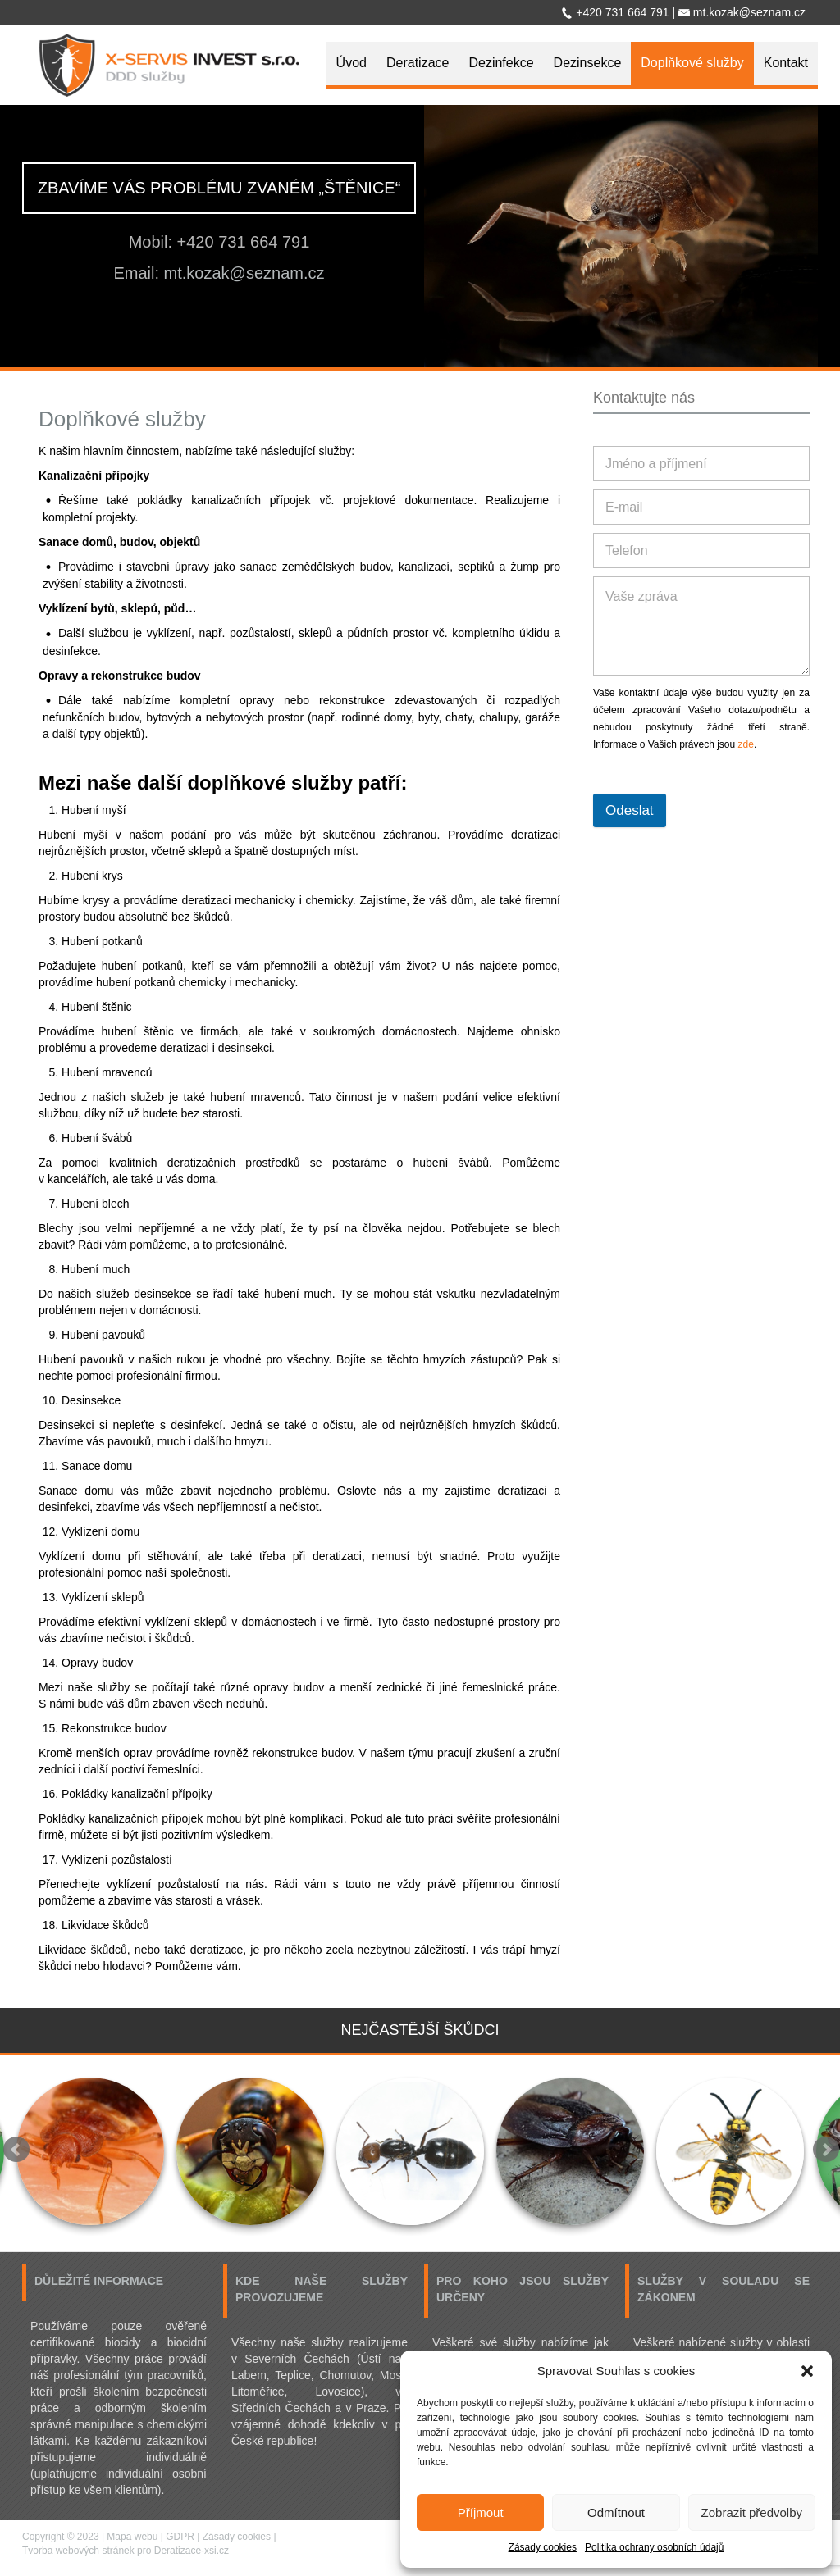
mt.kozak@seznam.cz (244, 273)
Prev (16, 2150)
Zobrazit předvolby (751, 2512)
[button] (807, 2371)
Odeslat (629, 810)
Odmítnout (616, 2512)
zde (746, 744)
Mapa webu (132, 2536)
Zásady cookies (543, 2547)
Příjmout (481, 2512)
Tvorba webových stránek (78, 2550)
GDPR (180, 2536)
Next (826, 2150)
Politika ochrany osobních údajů (654, 2547)
